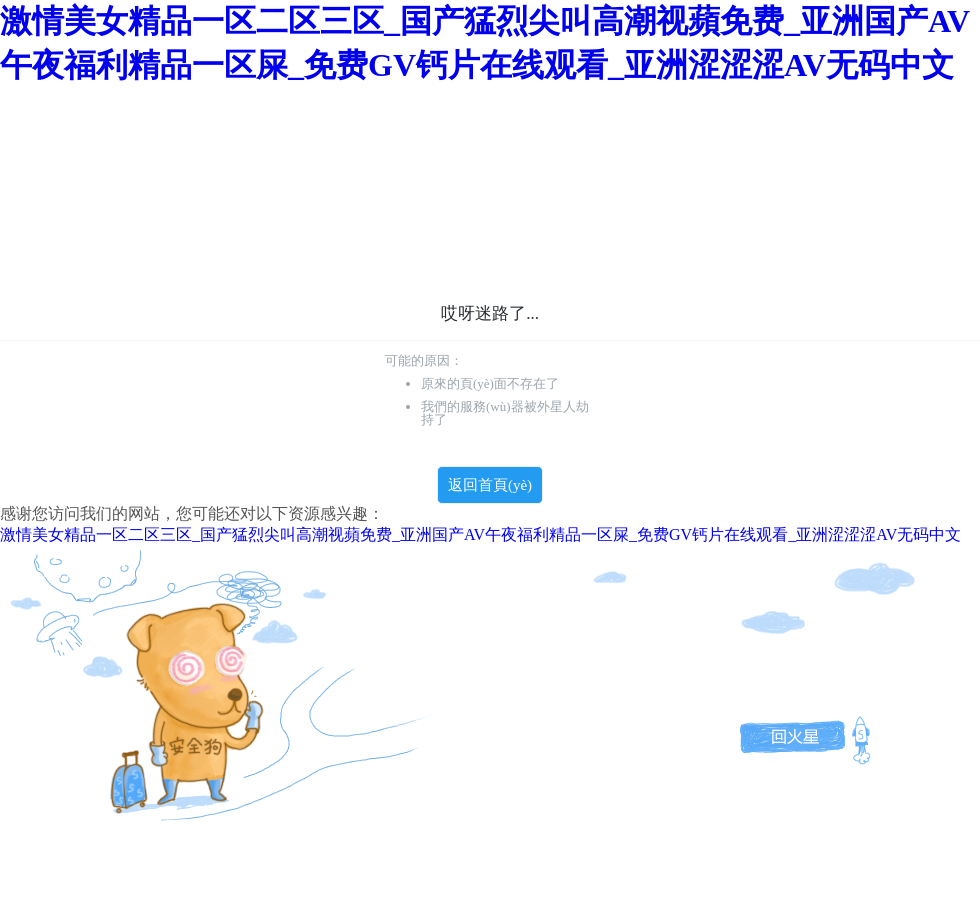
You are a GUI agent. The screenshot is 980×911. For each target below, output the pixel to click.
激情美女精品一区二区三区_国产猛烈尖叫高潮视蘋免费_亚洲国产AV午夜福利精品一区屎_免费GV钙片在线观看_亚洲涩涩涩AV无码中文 (480, 534)
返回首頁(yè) (490, 485)
